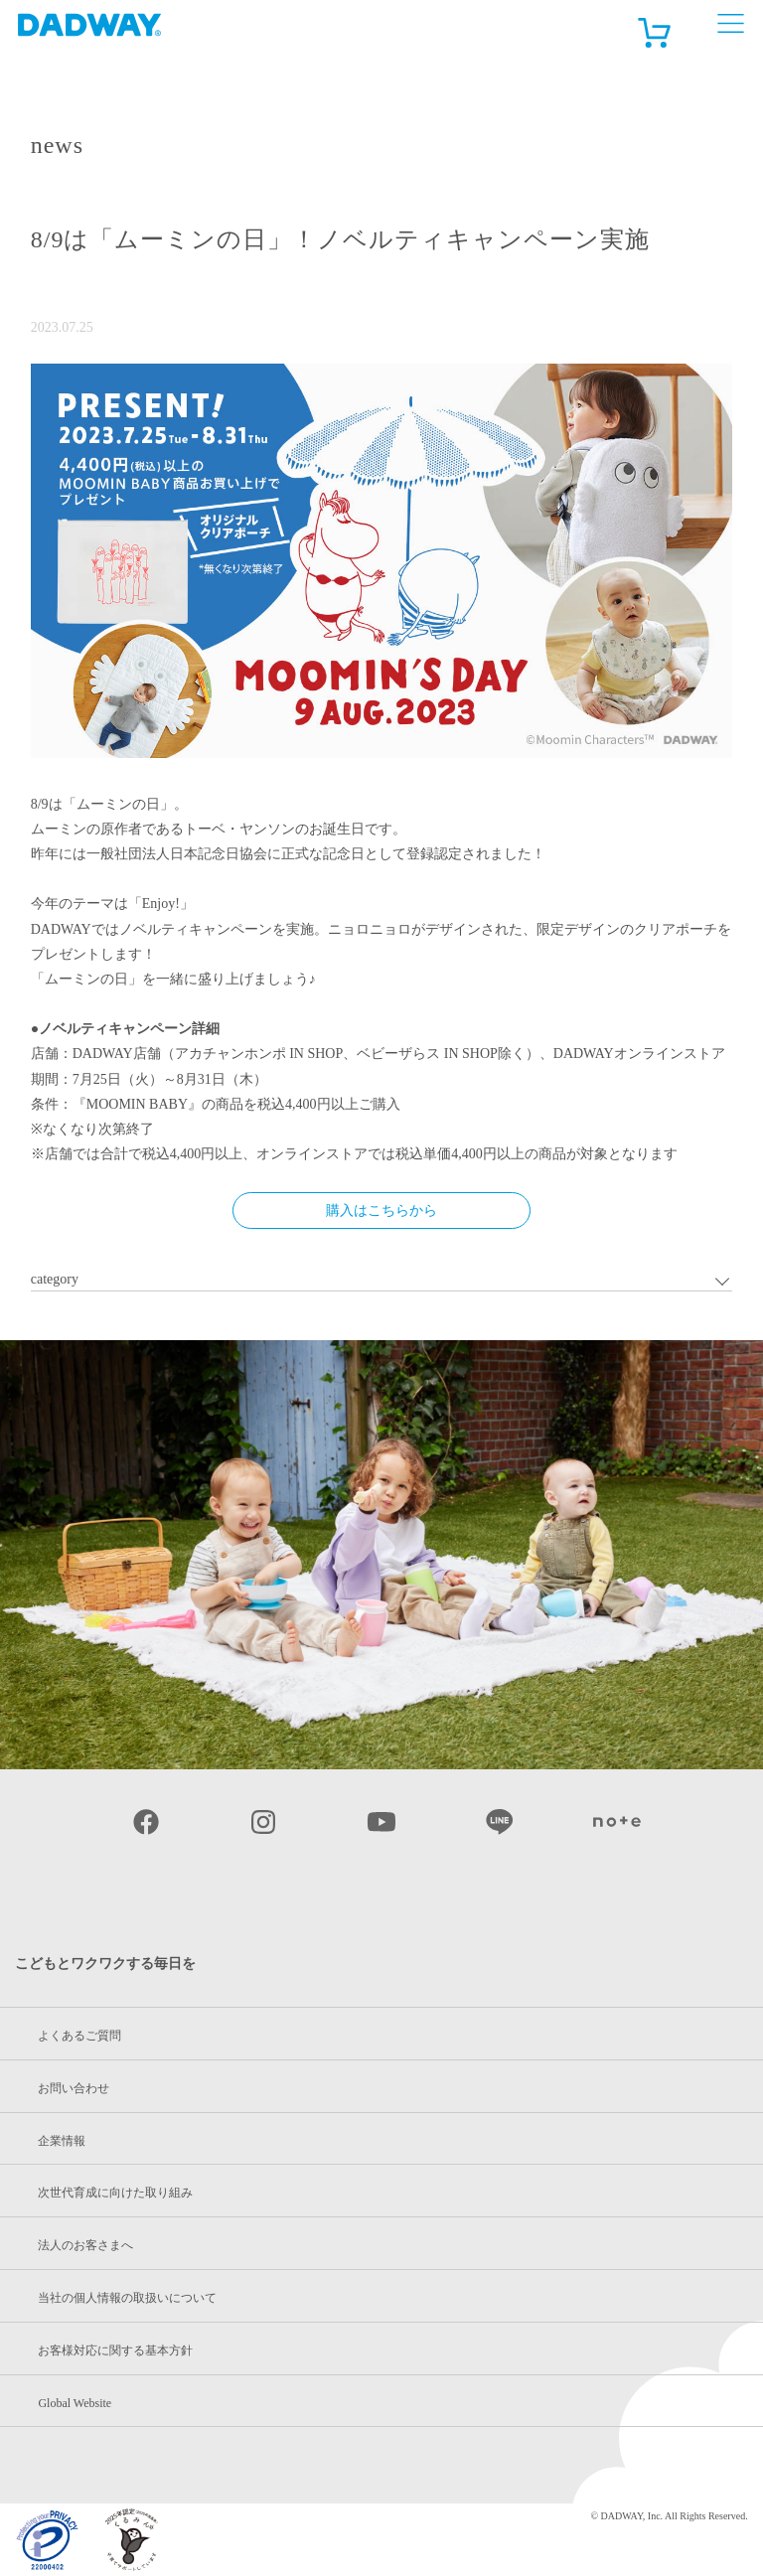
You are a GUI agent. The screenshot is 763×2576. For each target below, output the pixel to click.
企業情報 (61, 2141)
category (54, 1279)
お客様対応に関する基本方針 (115, 2350)
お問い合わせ (73, 2088)
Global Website (74, 2403)
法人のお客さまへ (85, 2245)
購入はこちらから (381, 1210)
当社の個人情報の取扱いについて (127, 2298)
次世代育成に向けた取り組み (115, 2192)
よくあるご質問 (79, 2036)
